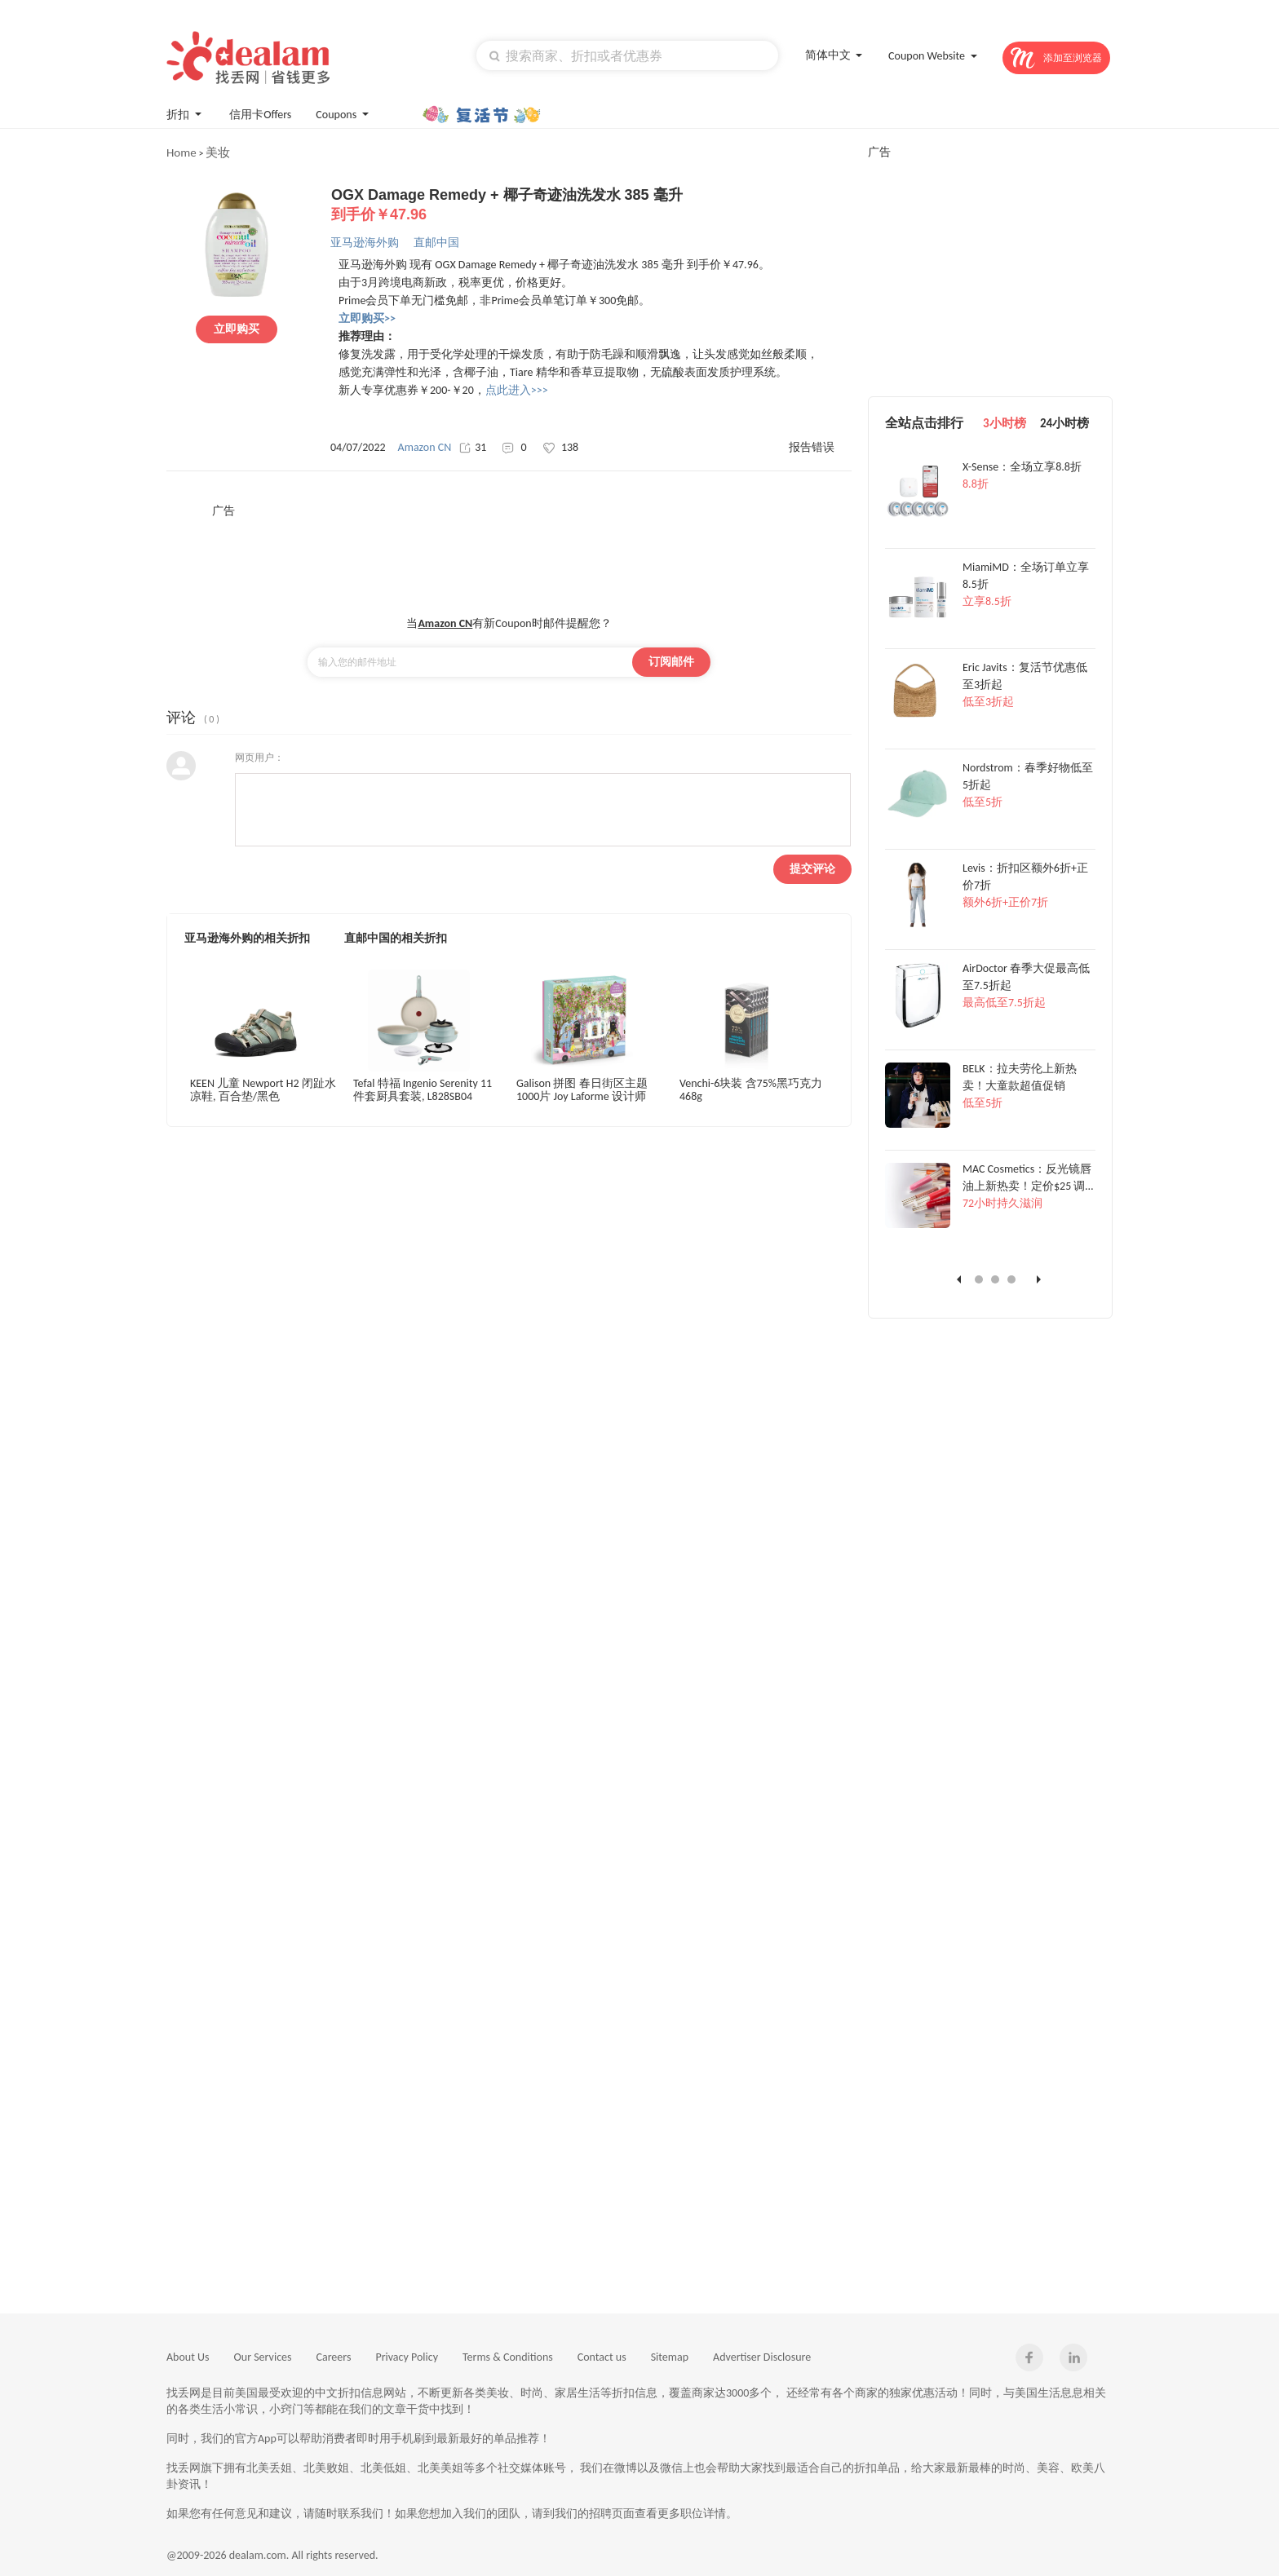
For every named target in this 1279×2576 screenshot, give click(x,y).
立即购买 (236, 329)
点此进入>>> (516, 390)
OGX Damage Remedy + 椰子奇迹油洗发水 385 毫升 (591, 205)
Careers (334, 2357)
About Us (188, 2357)
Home (181, 152)
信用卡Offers (260, 115)
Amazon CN (425, 447)
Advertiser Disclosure (762, 2357)
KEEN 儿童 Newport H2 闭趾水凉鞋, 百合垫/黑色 (263, 1090)
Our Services (263, 2357)
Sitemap (669, 2357)
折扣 (185, 113)
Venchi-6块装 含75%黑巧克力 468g (750, 1090)
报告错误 (811, 447)
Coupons (344, 113)
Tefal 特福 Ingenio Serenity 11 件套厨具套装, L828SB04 (422, 1090)
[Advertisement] (509, 555)
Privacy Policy (406, 2357)
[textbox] (627, 55)
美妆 (218, 152)
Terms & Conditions (507, 2357)
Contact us (602, 2357)
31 (472, 447)
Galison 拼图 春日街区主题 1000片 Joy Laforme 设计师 (582, 1090)
